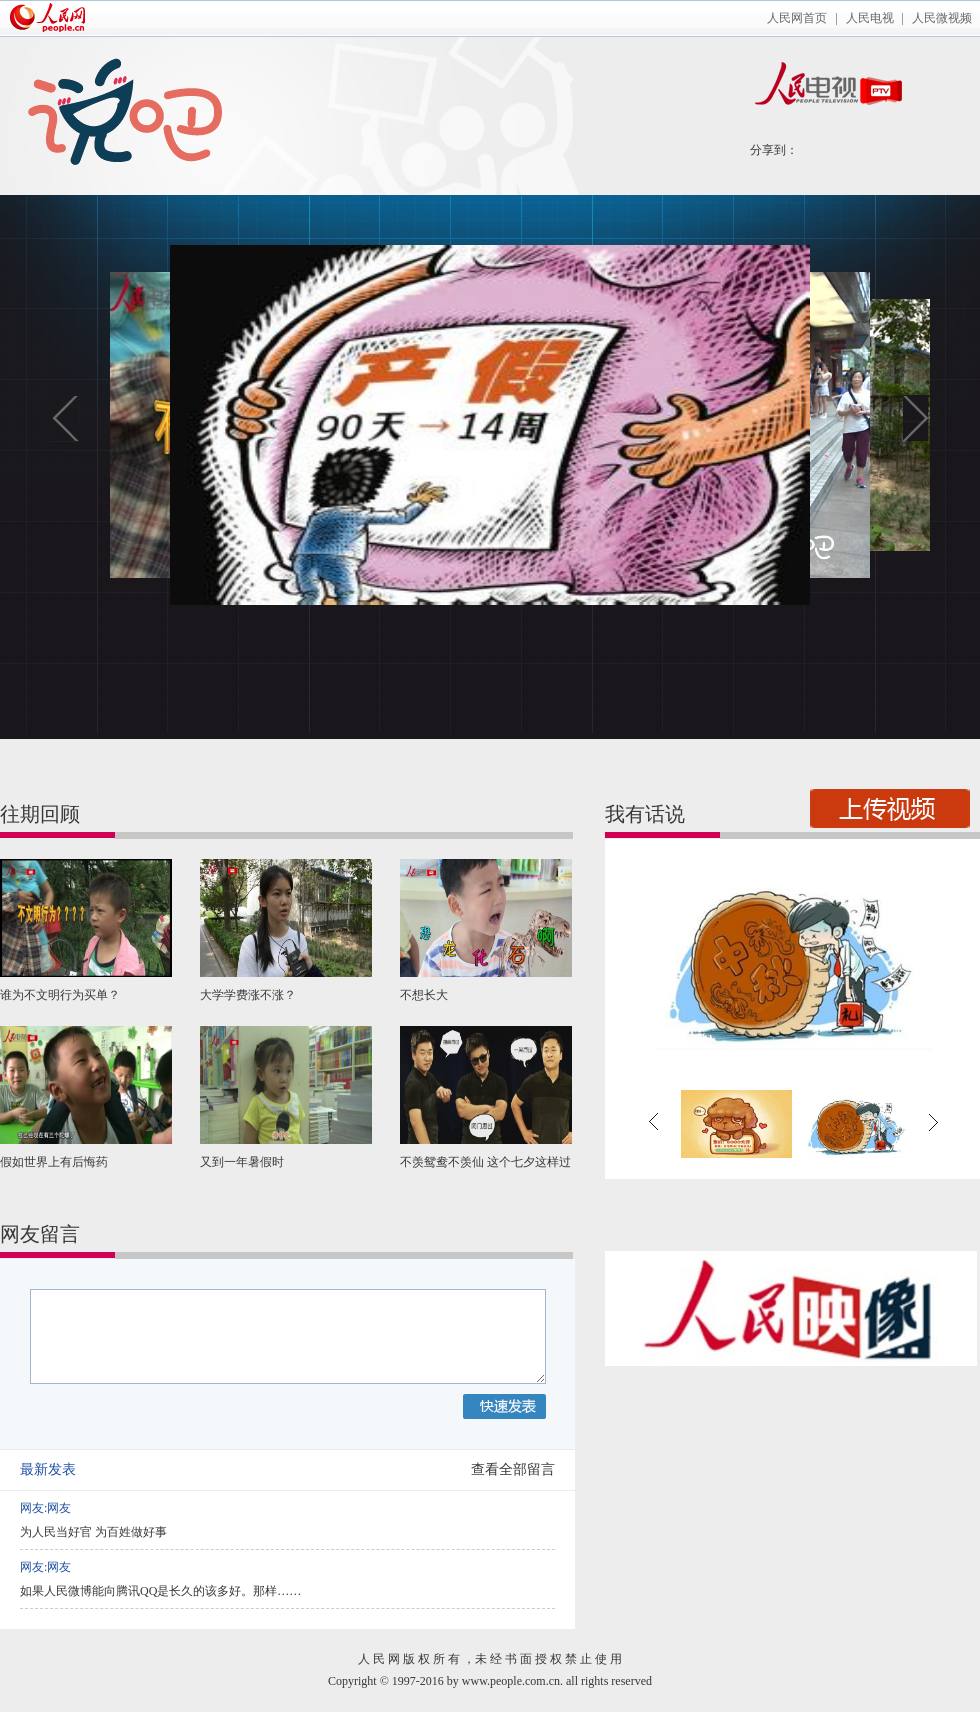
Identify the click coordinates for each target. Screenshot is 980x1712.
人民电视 (870, 18)
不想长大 (424, 995)
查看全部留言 (513, 1469)
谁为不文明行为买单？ (60, 995)
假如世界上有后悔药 (54, 1162)
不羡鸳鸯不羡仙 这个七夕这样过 (485, 1162)
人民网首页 (797, 18)
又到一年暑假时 (242, 1162)
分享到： (774, 150)
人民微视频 (942, 18)
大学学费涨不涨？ (248, 995)
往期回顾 (40, 814)
